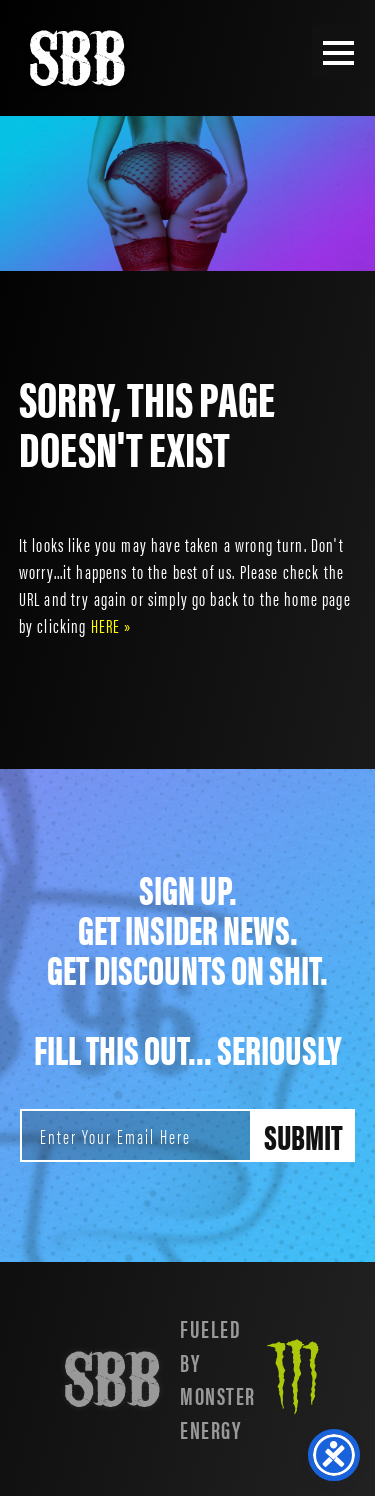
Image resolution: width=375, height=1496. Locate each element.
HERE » (111, 625)
